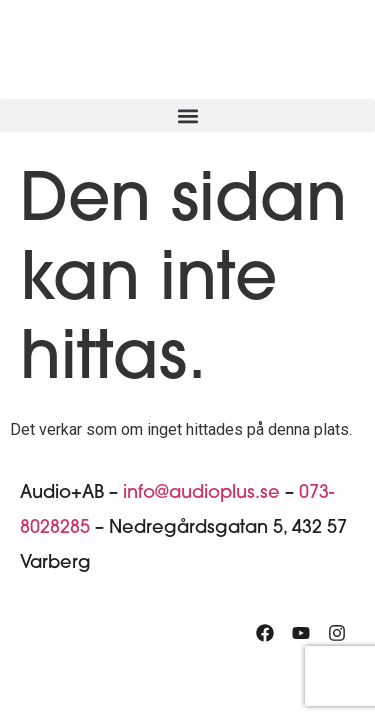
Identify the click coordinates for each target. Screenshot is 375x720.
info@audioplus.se (201, 493)
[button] (187, 115)
